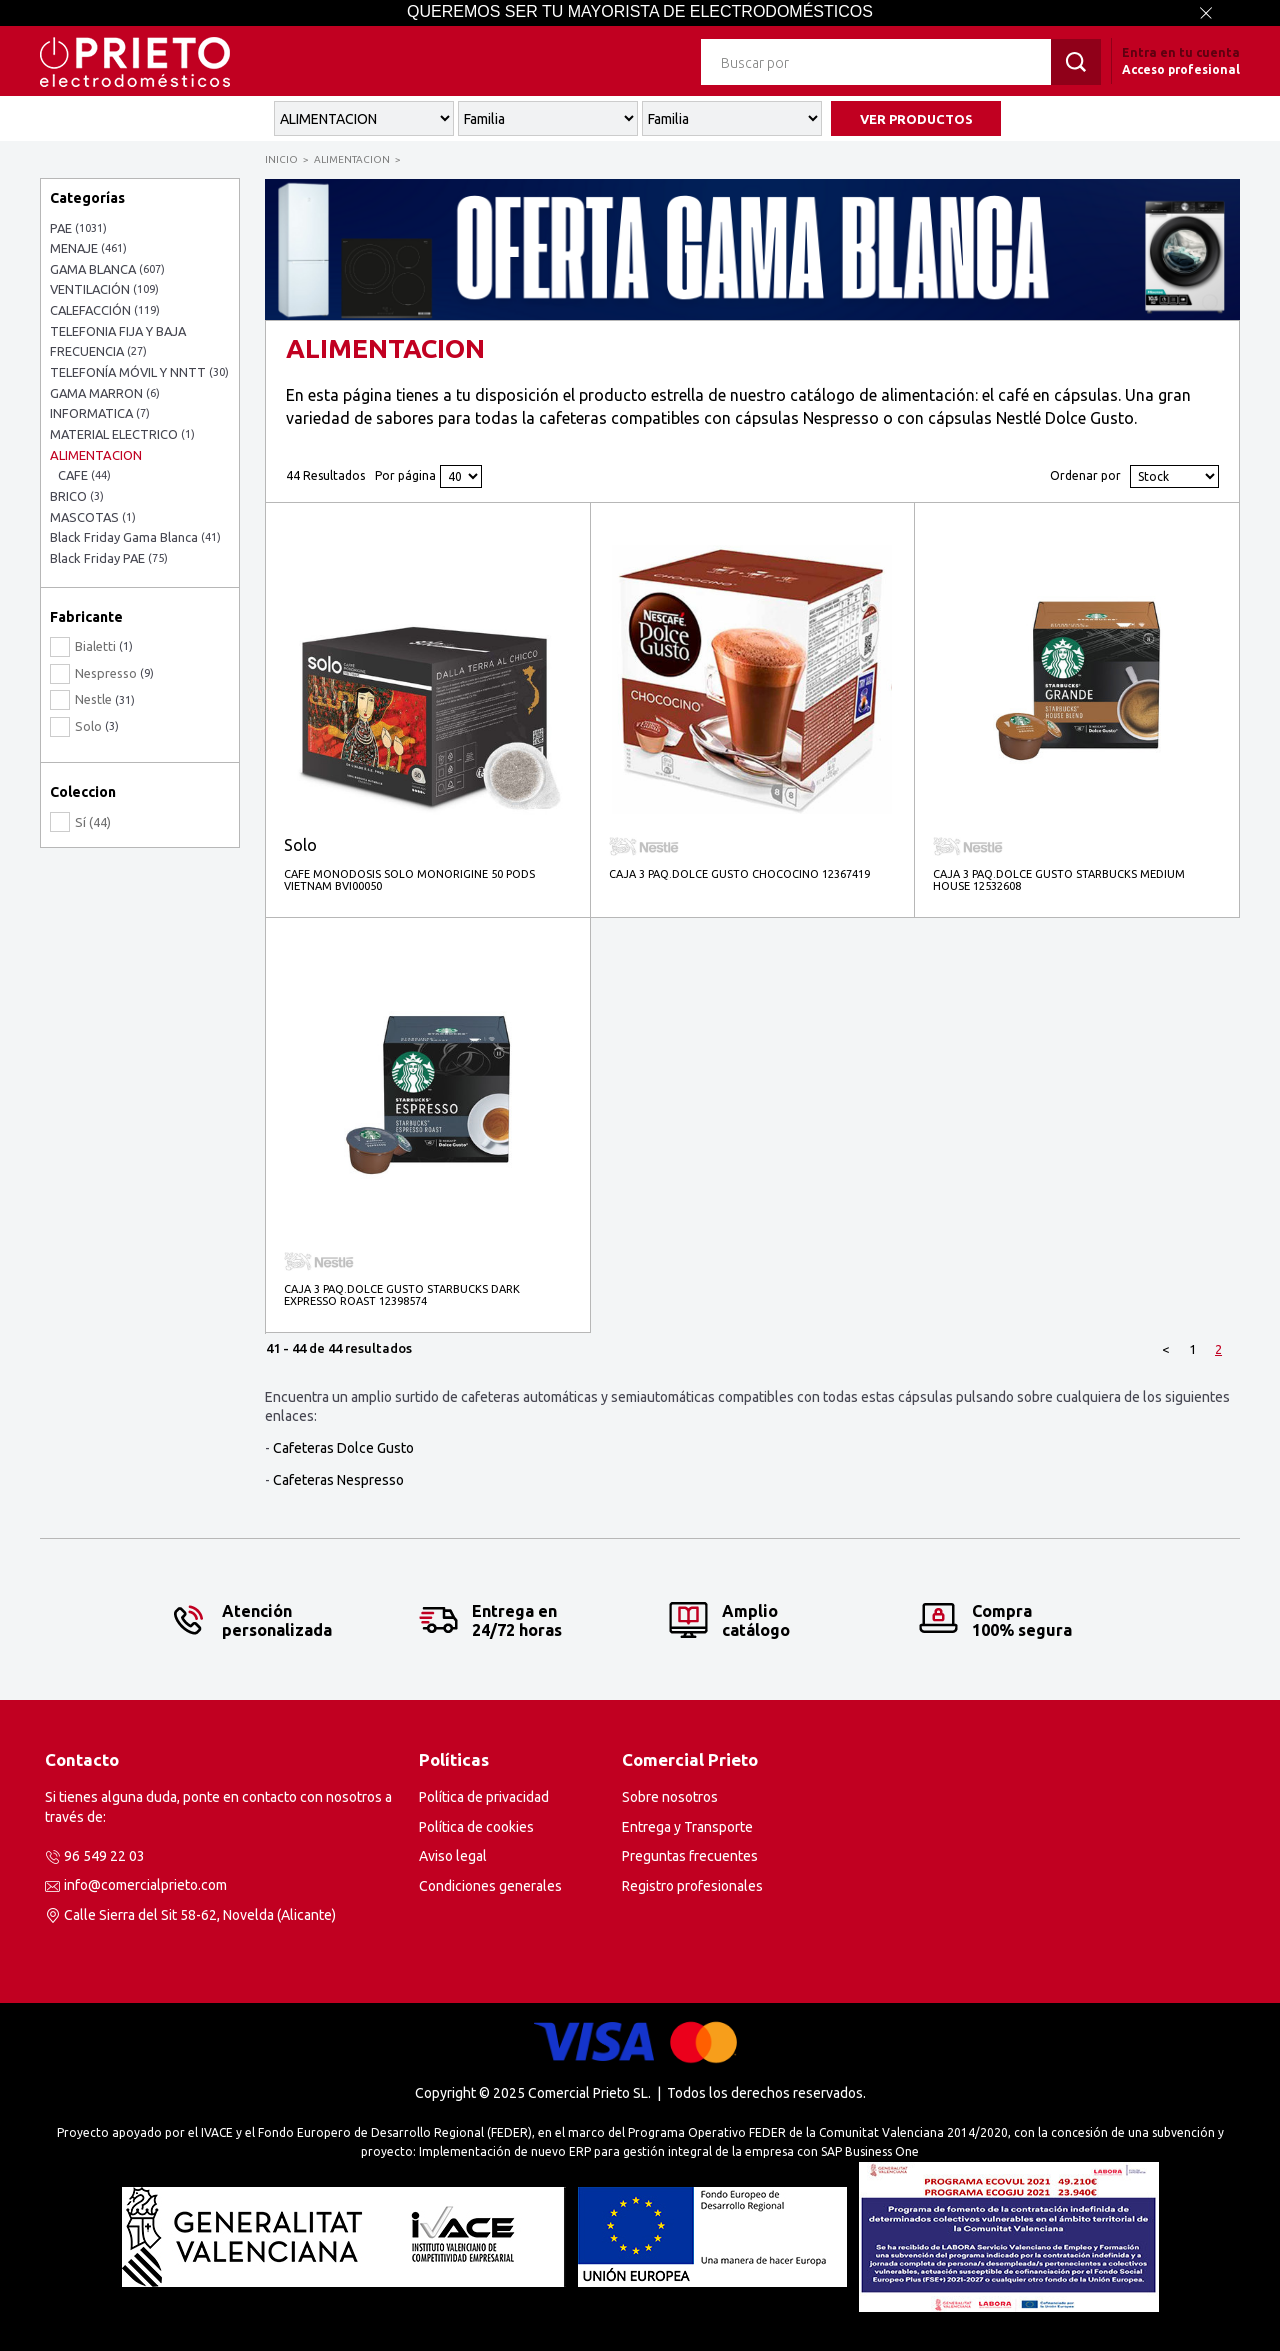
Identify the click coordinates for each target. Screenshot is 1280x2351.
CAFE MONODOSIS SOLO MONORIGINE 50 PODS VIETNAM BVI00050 (409, 880)
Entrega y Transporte (687, 1827)
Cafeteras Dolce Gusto (343, 1448)
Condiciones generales (490, 1886)
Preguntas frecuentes (690, 1856)
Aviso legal (453, 1856)
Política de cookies (476, 1827)
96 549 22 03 (104, 1856)
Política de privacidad (484, 1797)
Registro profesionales (692, 1886)
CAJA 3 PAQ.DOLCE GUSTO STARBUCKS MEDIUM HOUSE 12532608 (1059, 880)
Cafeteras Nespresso (338, 1480)
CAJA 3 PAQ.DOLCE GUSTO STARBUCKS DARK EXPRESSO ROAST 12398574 (402, 1295)
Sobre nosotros (670, 1797)
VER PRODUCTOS (916, 119)
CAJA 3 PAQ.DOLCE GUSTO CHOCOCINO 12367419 (739, 874)
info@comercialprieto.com (145, 1885)
